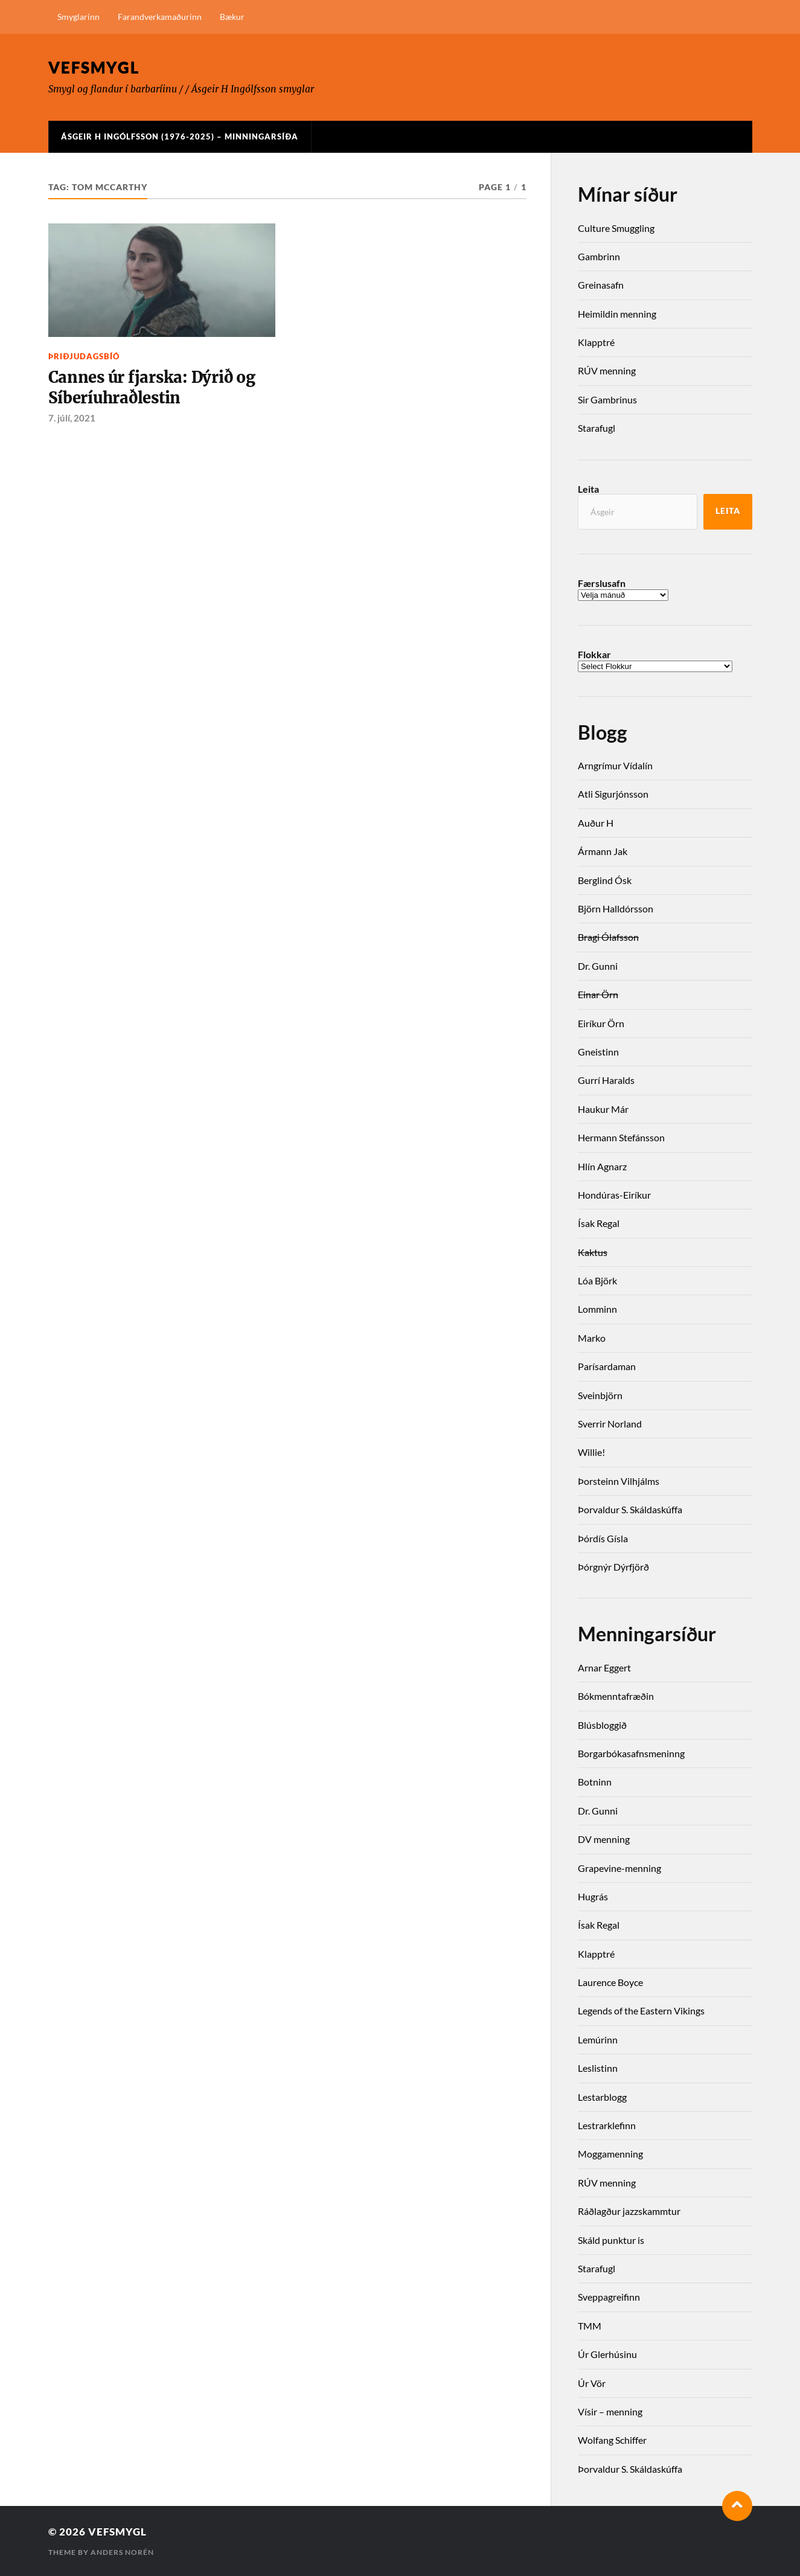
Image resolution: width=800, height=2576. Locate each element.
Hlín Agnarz (602, 1166)
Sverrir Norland (610, 1423)
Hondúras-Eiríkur (614, 1194)
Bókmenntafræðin (616, 1696)
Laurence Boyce (610, 1982)
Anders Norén (122, 2552)
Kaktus (592, 1252)
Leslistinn (598, 2068)
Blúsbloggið (602, 1725)
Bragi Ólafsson (608, 937)
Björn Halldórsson (615, 908)
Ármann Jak (602, 851)
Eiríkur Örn (601, 1023)
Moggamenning (610, 2153)
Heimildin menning (617, 313)
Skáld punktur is (611, 2240)
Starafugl (596, 428)
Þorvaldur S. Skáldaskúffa (630, 1509)
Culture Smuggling (616, 228)
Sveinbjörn (600, 1395)
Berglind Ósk (605, 880)
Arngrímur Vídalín (615, 765)
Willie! (591, 1452)
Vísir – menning (610, 2411)
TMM (589, 2325)
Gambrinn (599, 256)
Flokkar (594, 654)
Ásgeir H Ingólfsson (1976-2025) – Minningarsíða (179, 136)
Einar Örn (598, 994)
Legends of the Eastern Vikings (641, 2010)
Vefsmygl (94, 67)
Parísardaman (607, 1366)
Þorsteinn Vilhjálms (618, 1481)
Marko (592, 1338)
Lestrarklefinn (607, 2125)
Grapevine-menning (619, 1868)
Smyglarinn (78, 16)
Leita (588, 489)
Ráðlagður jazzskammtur (629, 2211)
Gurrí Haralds (606, 1080)
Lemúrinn (598, 2039)
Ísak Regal (598, 1223)
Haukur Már (603, 1109)
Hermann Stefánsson (621, 1137)
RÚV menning (607, 370)
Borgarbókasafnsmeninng (631, 1753)
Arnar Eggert (604, 1667)
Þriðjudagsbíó (84, 356)
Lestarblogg (602, 2097)
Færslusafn (602, 583)
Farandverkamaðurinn (160, 16)
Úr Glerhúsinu (607, 2354)
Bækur (232, 16)
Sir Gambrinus (607, 399)
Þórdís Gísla (603, 1538)
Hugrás (593, 1896)
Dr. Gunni (598, 966)
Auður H (595, 822)
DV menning (604, 1839)
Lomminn (597, 1309)
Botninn (595, 1781)
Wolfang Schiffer (612, 2440)
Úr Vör (592, 2383)
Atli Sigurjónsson (613, 793)
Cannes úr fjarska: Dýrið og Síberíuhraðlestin (151, 388)
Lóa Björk (597, 1280)
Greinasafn (601, 284)
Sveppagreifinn (609, 2296)
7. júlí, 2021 (71, 417)
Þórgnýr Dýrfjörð (613, 1566)
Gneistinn (598, 1051)
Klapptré (596, 342)
